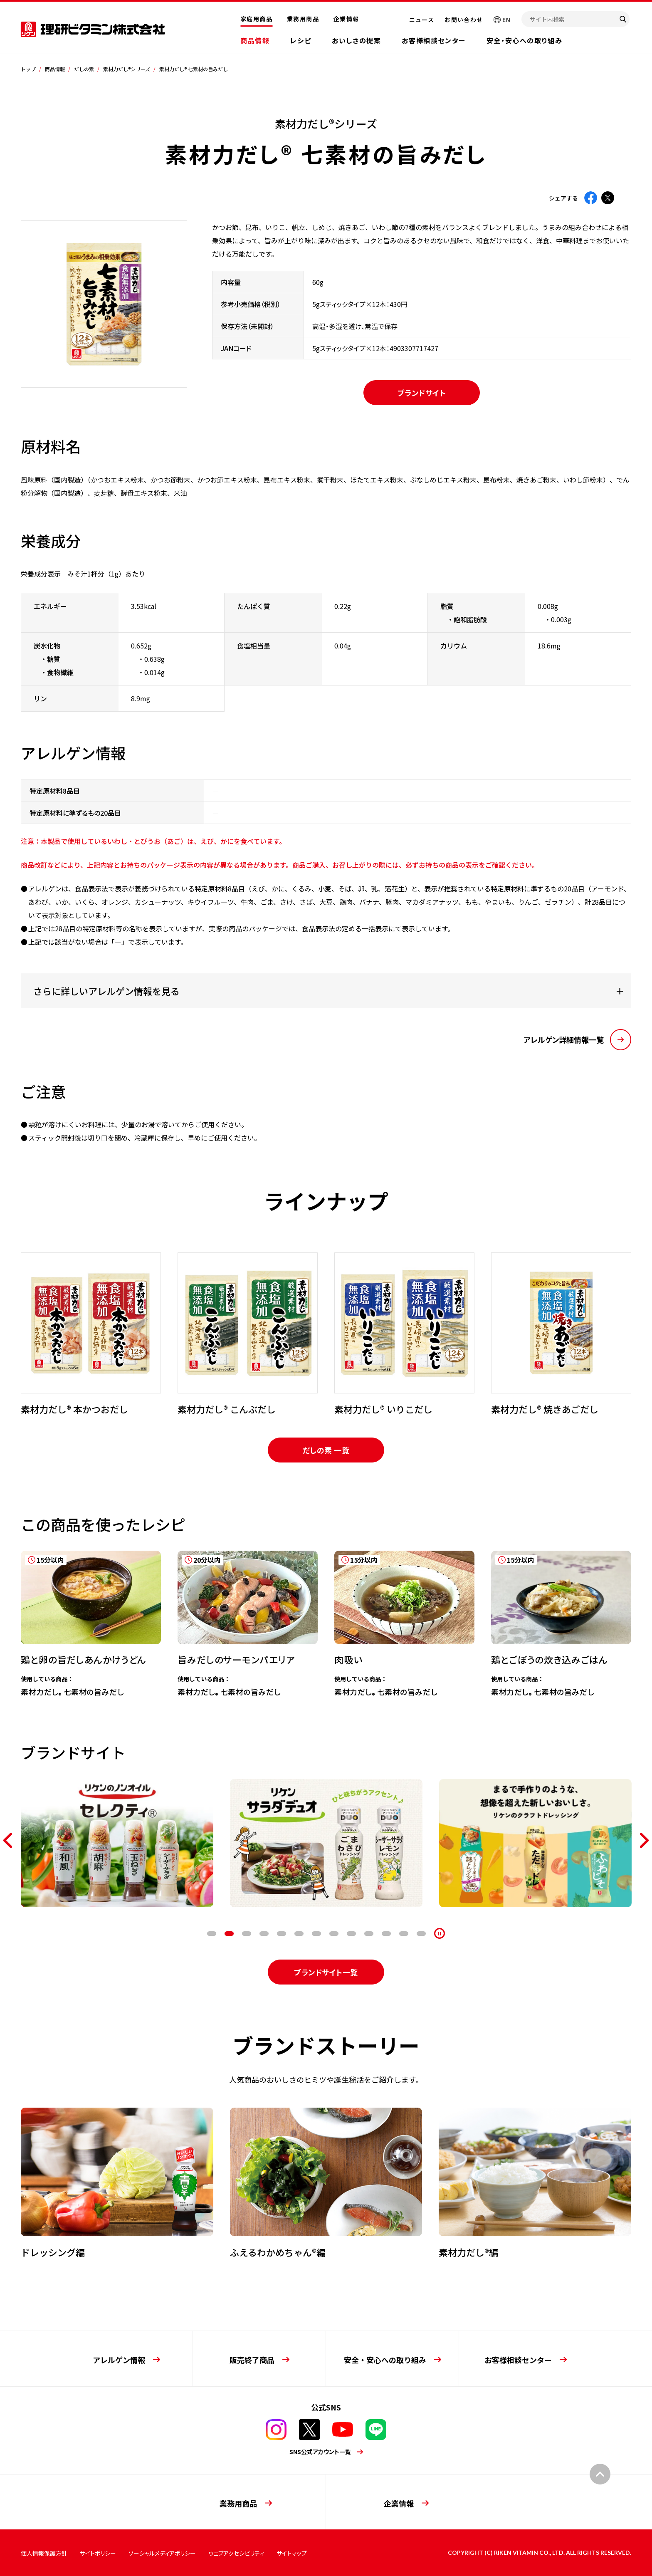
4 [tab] (264, 1933)
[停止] (439, 1933)
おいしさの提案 (356, 40)
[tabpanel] (90, 1334)
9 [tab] (351, 1933)
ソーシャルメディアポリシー (162, 2553)
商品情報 (254, 40)
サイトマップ (292, 2553)
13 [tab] (421, 1933)
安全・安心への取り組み (525, 40)
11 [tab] (386, 1933)
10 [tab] (368, 1933)
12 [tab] (403, 1933)
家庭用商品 (256, 19)
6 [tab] (299, 1933)
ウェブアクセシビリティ (236, 2553)
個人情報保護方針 (44, 2553)
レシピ (300, 40)
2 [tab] (229, 1933)
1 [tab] (211, 1933)
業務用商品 (303, 19)
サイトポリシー (98, 2553)
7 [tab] (316, 1933)
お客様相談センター (433, 40)
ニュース (422, 19)
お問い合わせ (464, 19)
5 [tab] (281, 1933)
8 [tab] (333, 1933)
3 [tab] (246, 1933)
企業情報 (346, 19)
